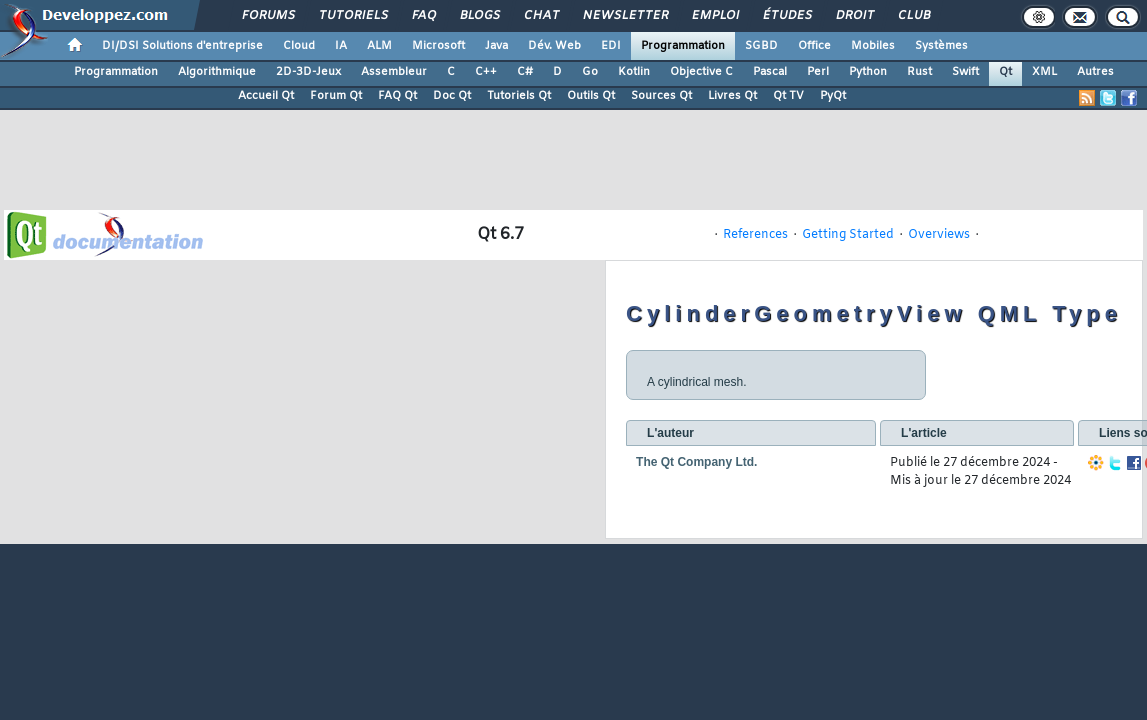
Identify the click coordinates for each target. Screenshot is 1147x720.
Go (590, 72)
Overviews (939, 235)
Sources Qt (661, 96)
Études (786, 16)
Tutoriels (352, 16)
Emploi (714, 16)
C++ (486, 72)
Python (868, 72)
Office (814, 46)
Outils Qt (591, 96)
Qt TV (788, 96)
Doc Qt (452, 96)
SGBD (761, 46)
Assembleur (394, 72)
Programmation (683, 46)
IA (341, 46)
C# (525, 72)
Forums (267, 16)
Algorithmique (217, 72)
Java (496, 46)
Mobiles (873, 46)
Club (913, 16)
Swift (965, 72)
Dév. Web (554, 46)
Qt (1005, 72)
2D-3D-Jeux (308, 72)
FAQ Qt (397, 96)
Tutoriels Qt (519, 96)
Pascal (770, 72)
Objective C (701, 72)
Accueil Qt (266, 96)
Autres (1095, 72)
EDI (611, 46)
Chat (540, 16)
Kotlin (634, 72)
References (755, 235)
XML (1044, 72)
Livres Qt (732, 96)
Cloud (299, 46)
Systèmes (941, 46)
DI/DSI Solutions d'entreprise (182, 46)
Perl (818, 72)
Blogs (479, 16)
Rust (919, 72)
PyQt (833, 96)
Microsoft (438, 46)
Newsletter (624, 16)
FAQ (423, 16)
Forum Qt (336, 96)
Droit (854, 16)
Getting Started (848, 235)
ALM (379, 46)
